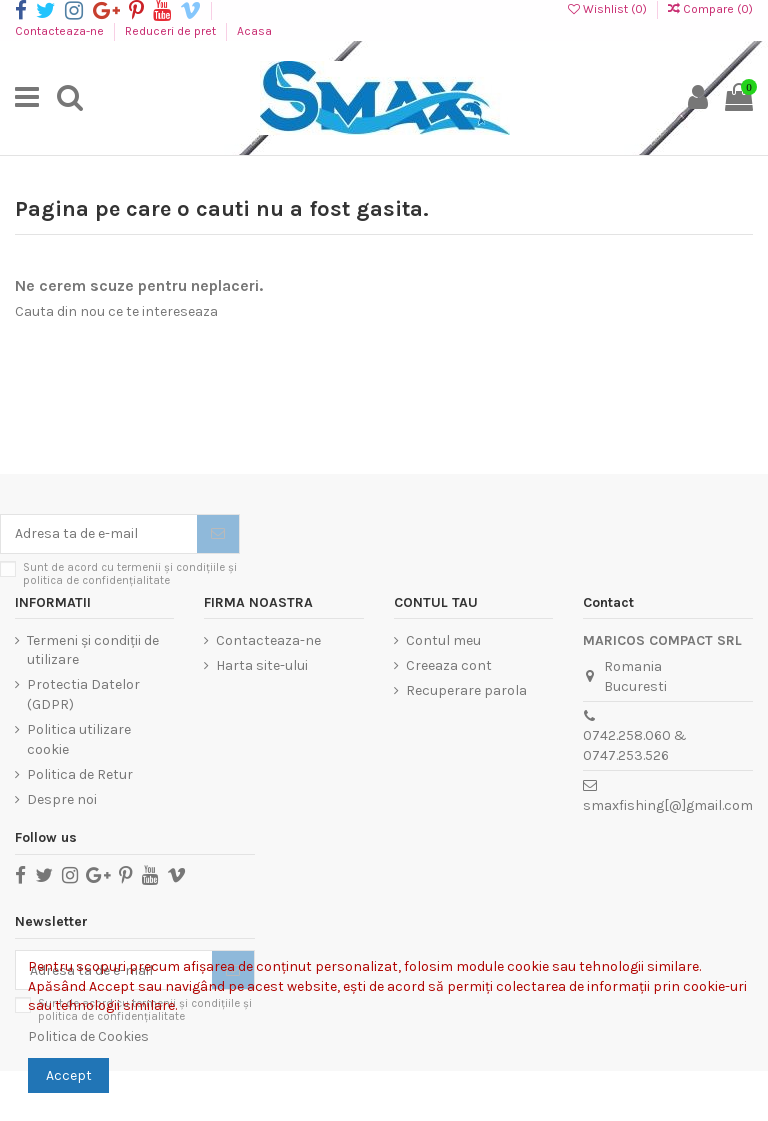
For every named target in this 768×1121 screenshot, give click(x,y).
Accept (69, 1075)
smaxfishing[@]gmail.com (668, 805)
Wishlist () (609, 9)
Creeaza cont (449, 665)
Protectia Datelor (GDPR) (83, 694)
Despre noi (62, 799)
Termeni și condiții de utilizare (93, 650)
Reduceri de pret (172, 31)
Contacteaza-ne (61, 31)
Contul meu (443, 640)
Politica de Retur (80, 774)
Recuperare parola (466, 690)
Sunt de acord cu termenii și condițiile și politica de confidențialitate (130, 574)
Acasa (254, 31)
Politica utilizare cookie (79, 739)
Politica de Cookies (88, 1036)
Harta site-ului (262, 665)
